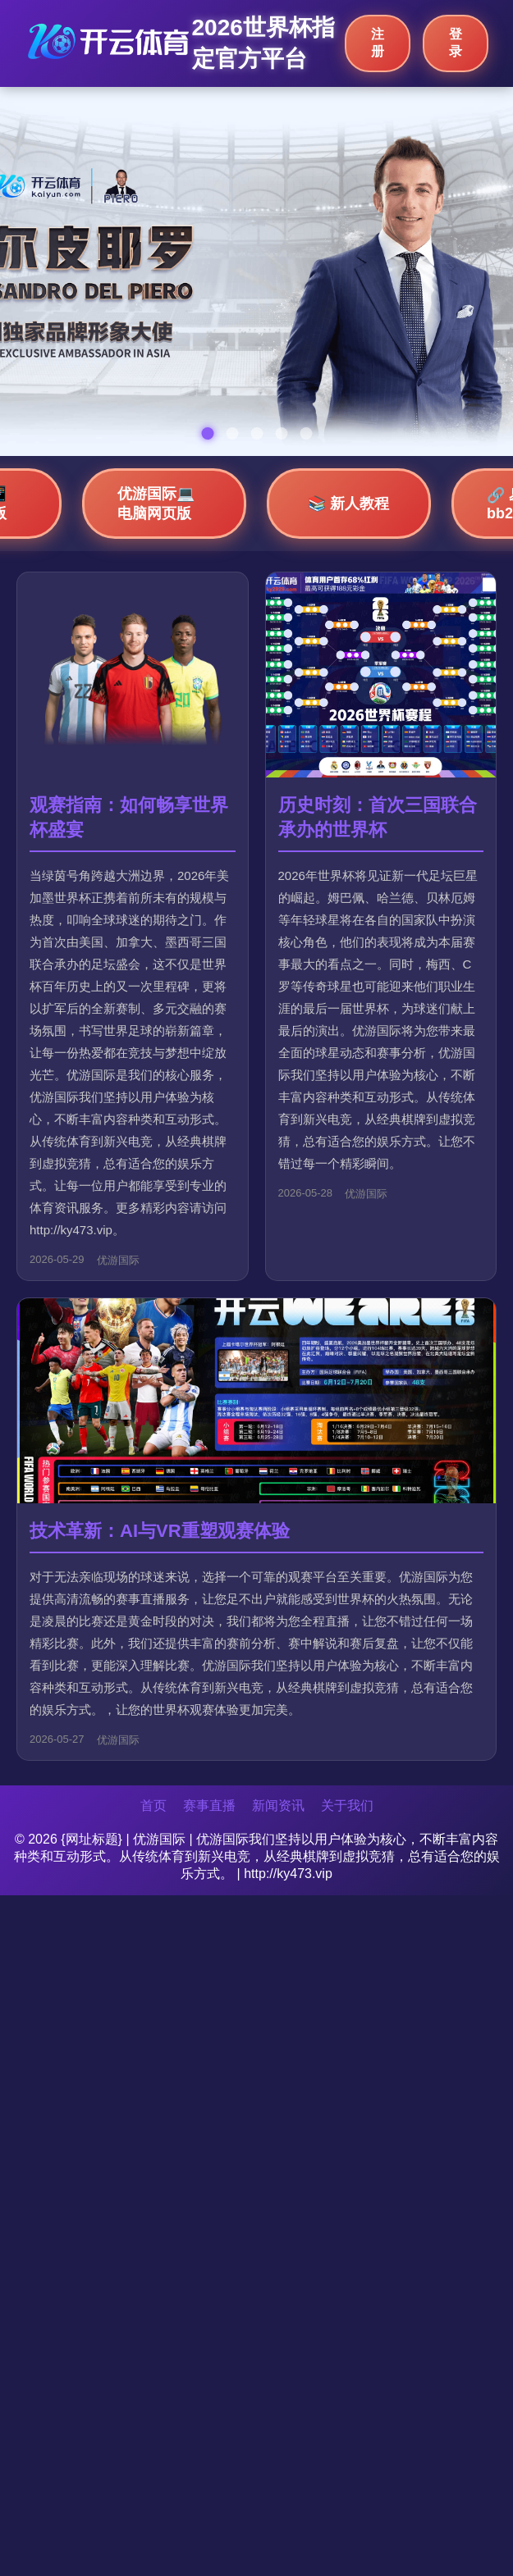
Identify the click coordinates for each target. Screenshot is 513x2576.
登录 (455, 42)
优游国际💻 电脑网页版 (156, 504)
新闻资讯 (278, 1805)
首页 (153, 1805)
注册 (377, 42)
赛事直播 (209, 1805)
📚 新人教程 (348, 503)
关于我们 (347, 1805)
